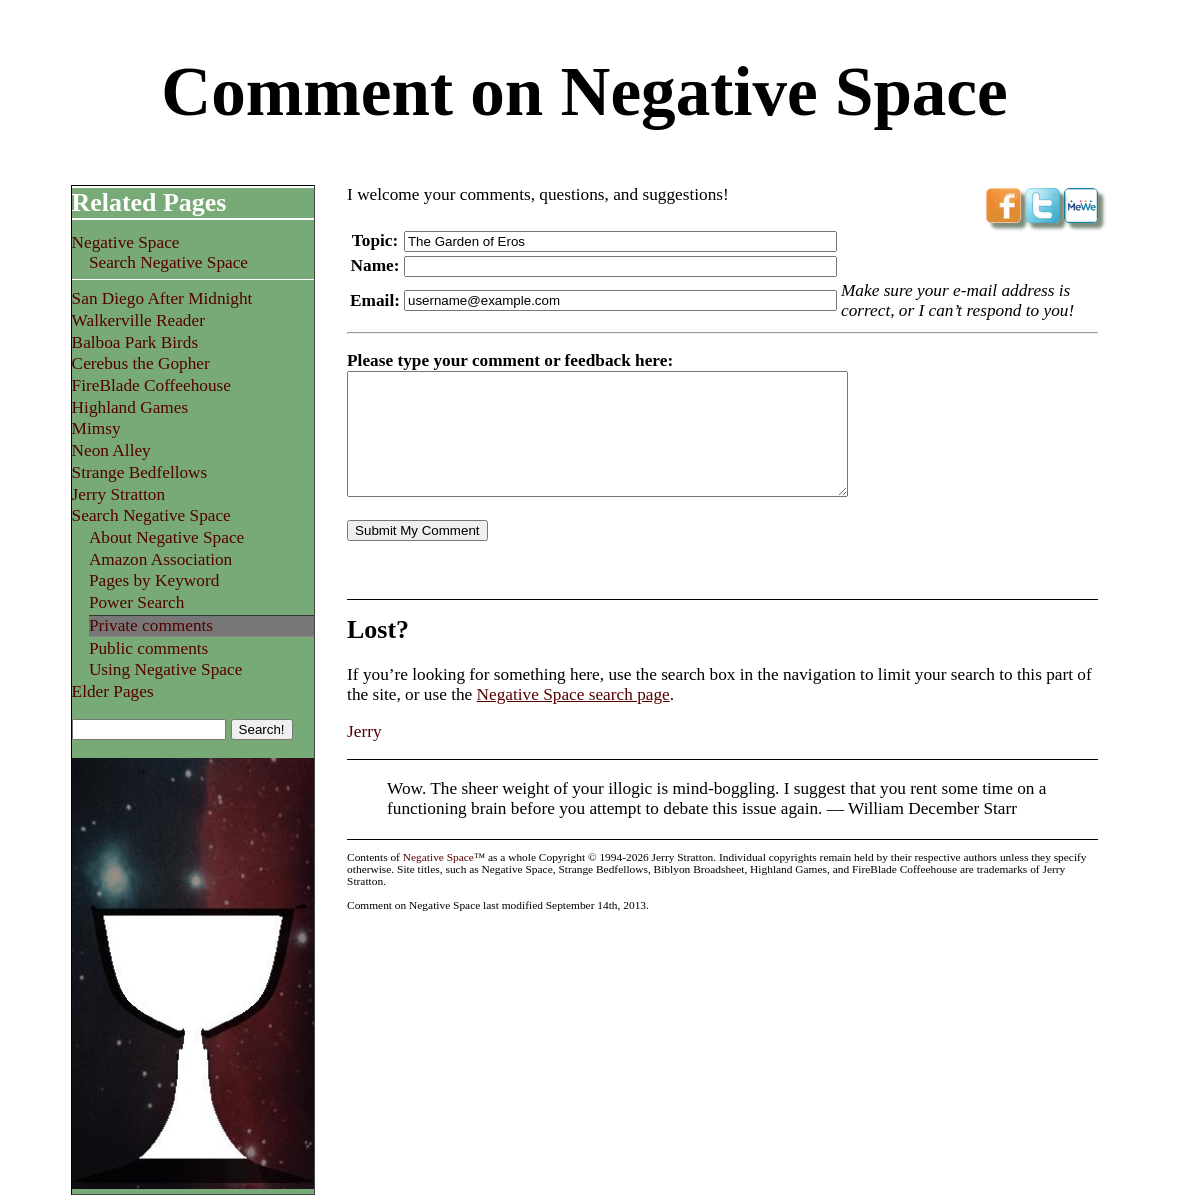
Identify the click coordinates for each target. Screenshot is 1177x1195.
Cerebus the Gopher (141, 363)
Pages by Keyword (154, 580)
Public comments (148, 648)
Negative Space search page (573, 694)
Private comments (151, 625)
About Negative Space (166, 537)
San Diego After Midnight (162, 298)
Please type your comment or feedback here (507, 360)
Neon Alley (111, 450)
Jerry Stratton (119, 494)
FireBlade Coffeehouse (151, 385)
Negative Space (126, 242)
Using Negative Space (165, 669)
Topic (372, 240)
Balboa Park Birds (135, 342)
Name (372, 265)
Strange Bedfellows (140, 472)
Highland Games (130, 407)
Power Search (136, 602)
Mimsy (96, 428)
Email (372, 300)
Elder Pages (113, 691)
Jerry (364, 731)
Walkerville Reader (138, 320)
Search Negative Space (168, 262)
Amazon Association (160, 559)
